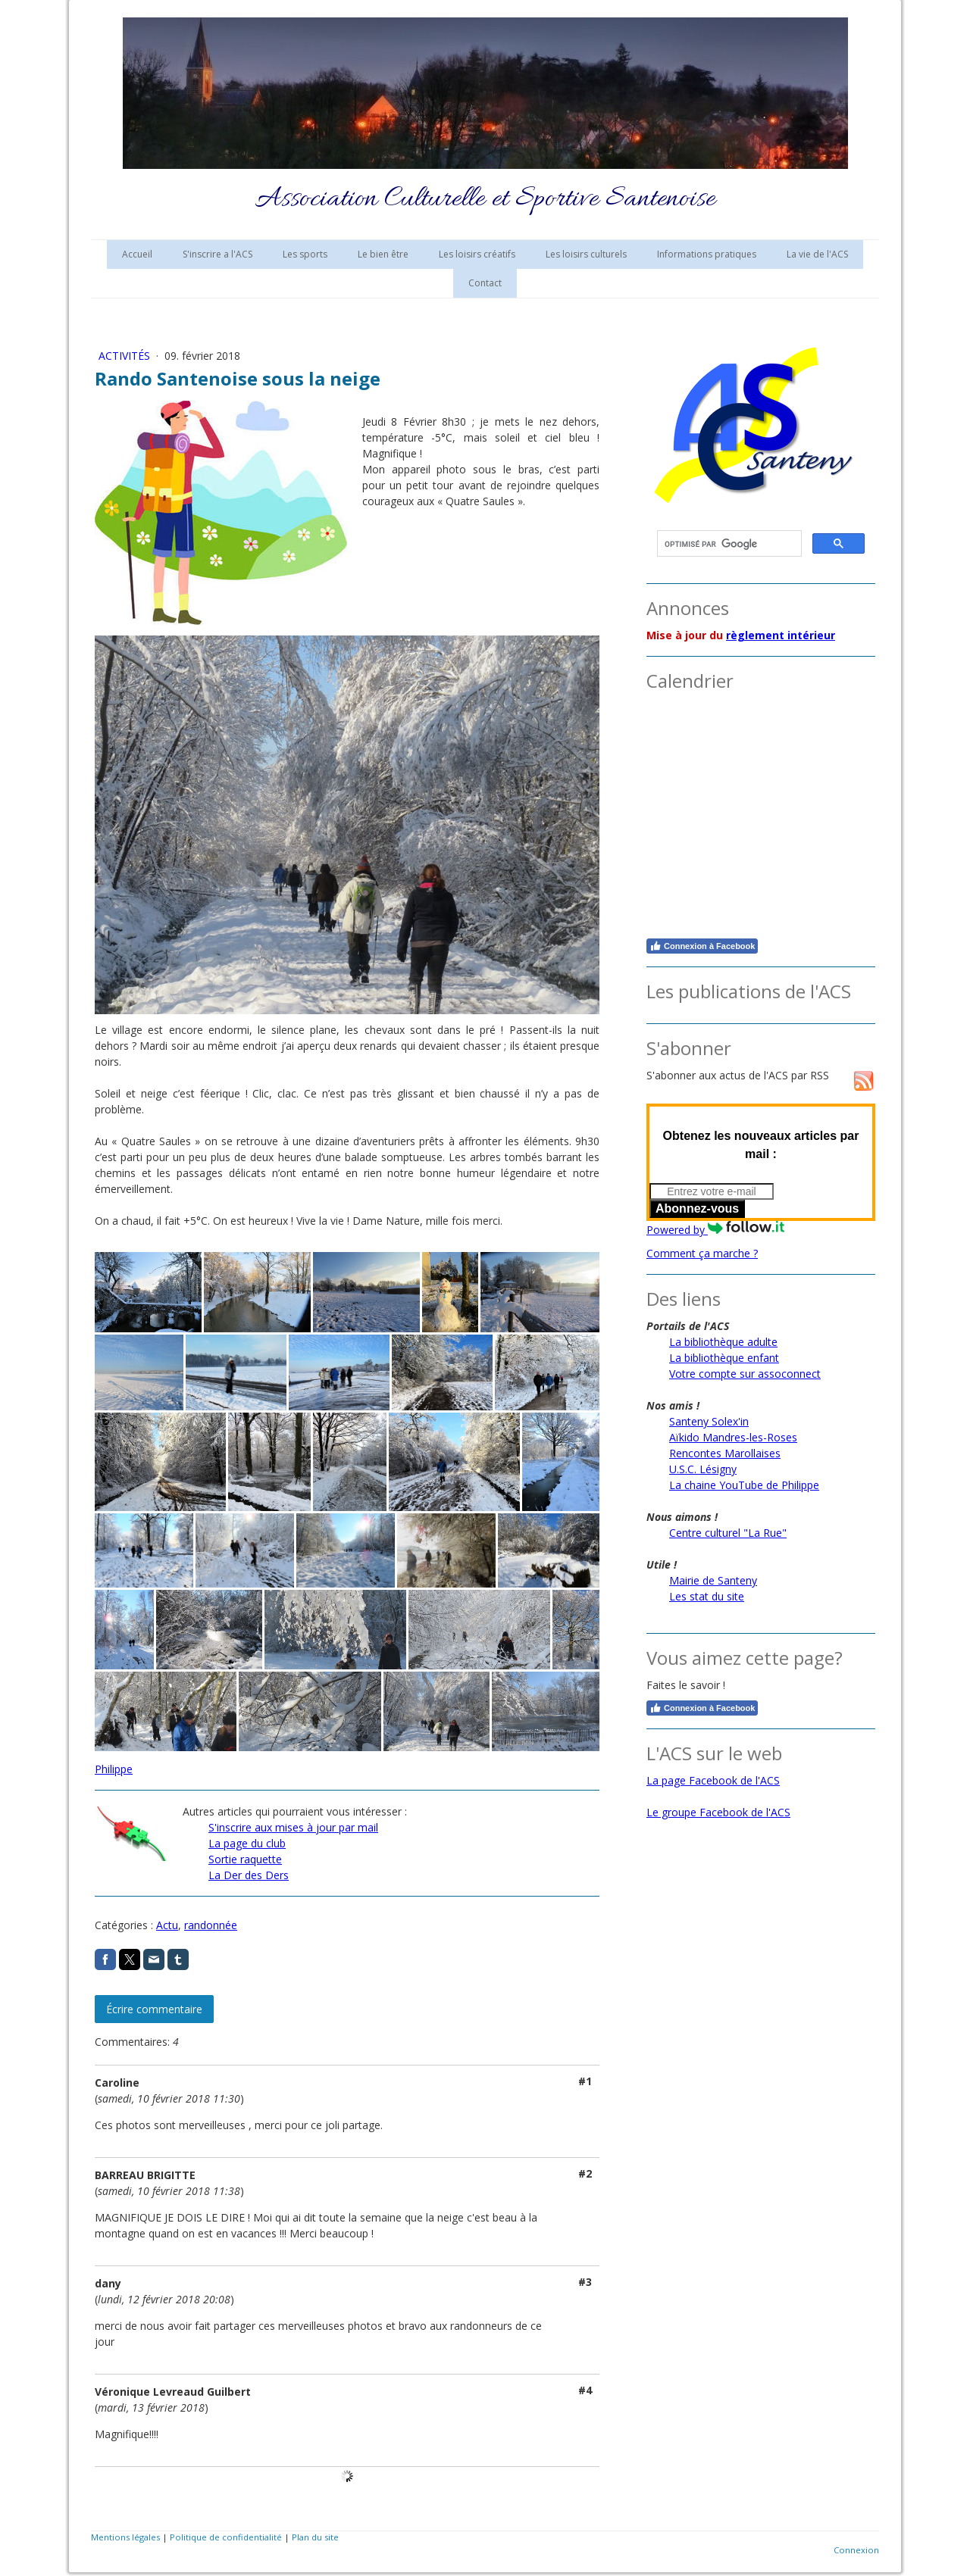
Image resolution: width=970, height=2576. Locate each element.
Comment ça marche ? (702, 1253)
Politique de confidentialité (226, 2537)
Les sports (305, 254)
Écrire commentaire (154, 2009)
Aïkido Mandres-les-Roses (733, 1437)
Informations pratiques (706, 254)
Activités (126, 355)
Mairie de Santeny (713, 1580)
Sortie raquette (245, 1859)
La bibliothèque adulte (723, 1342)
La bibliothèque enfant (724, 1357)
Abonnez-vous (697, 1208)
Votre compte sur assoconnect (745, 1373)
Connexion (856, 2550)
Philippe (114, 1769)
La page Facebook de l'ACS (713, 1780)
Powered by (715, 1229)
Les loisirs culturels (586, 254)
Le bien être (383, 254)
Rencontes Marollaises (725, 1453)
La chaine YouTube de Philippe (744, 1485)
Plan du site (315, 2537)
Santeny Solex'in (709, 1421)
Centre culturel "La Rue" (728, 1532)
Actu (167, 1925)
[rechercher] (728, 544)
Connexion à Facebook (702, 946)
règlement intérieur (780, 635)
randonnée (210, 1925)
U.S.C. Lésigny (703, 1469)
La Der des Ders (248, 1875)
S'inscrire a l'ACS (217, 254)
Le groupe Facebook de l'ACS (718, 1812)
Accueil (137, 254)
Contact (485, 282)
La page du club (247, 1843)
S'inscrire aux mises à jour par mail (293, 1827)
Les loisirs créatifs (477, 254)
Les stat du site (706, 1596)
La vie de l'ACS (817, 254)
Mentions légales (125, 2537)
